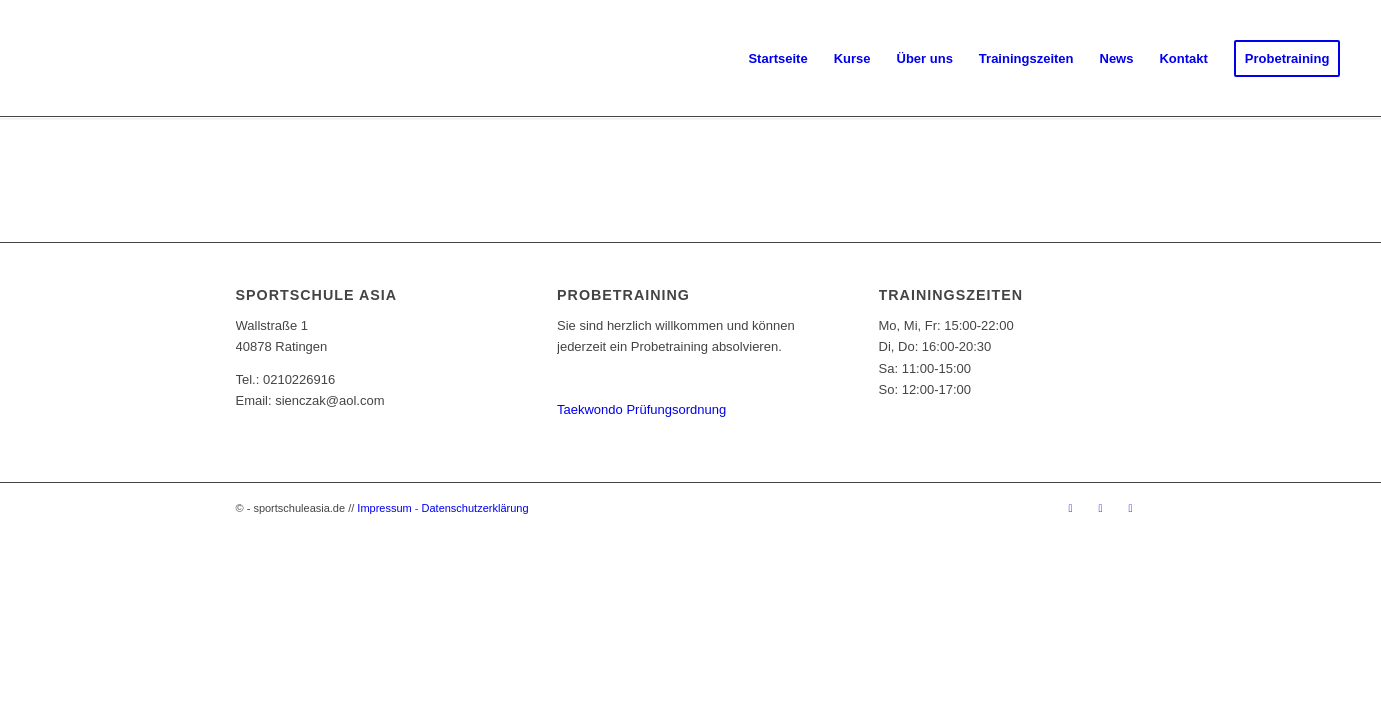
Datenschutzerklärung (475, 508)
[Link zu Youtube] (1131, 508)
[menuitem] (777, 59)
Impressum (384, 508)
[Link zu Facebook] (1071, 508)
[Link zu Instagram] (1101, 508)
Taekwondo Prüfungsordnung (641, 409)
